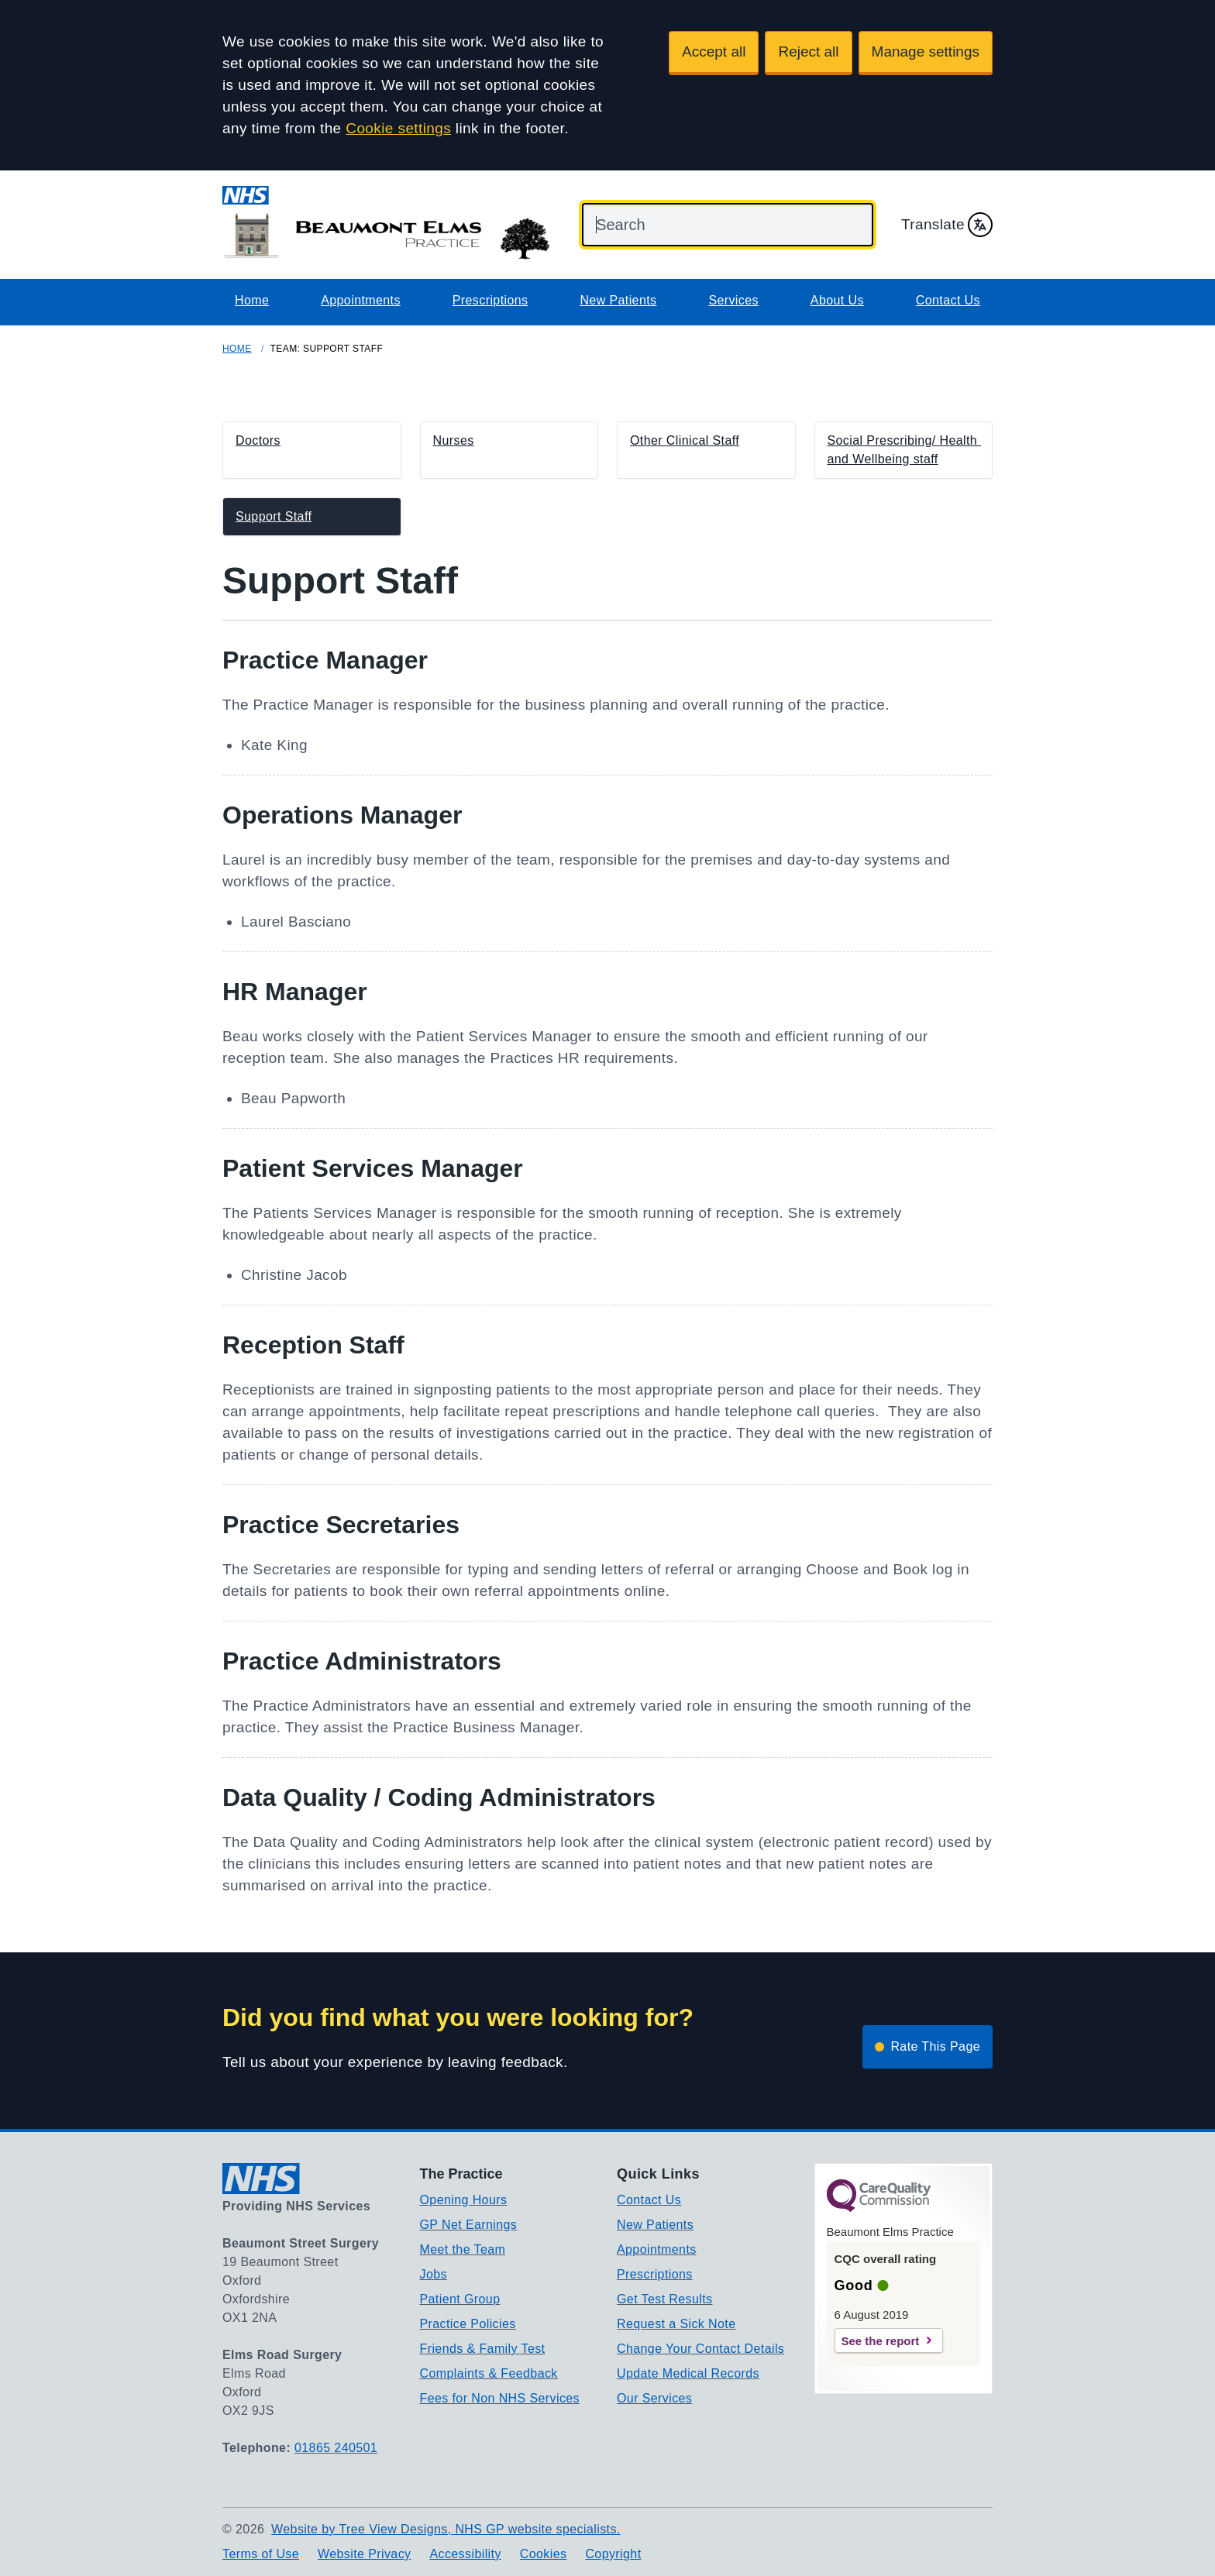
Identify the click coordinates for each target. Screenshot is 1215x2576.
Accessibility (465, 2554)
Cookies (543, 2554)
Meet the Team (463, 2249)
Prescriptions (490, 300)
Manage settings (925, 51)
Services (733, 300)
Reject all (808, 51)
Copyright (613, 2554)
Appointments (361, 300)
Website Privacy (364, 2554)
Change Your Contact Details (700, 2348)
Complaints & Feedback (489, 2373)
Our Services (654, 2398)
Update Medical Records (688, 2373)
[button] (311, 450)
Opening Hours (464, 2199)
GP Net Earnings (469, 2224)
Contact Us (948, 300)
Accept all (713, 51)
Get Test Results (665, 2299)
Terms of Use (260, 2554)
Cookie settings (398, 128)
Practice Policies (468, 2323)
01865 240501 (335, 2447)
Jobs (433, 2274)
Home (252, 300)
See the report (881, 2340)
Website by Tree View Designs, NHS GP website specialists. (446, 2529)
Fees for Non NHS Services (500, 2398)
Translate (947, 224)
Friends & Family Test (483, 2348)
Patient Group (460, 2299)
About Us (837, 300)
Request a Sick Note (676, 2323)
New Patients (618, 300)
